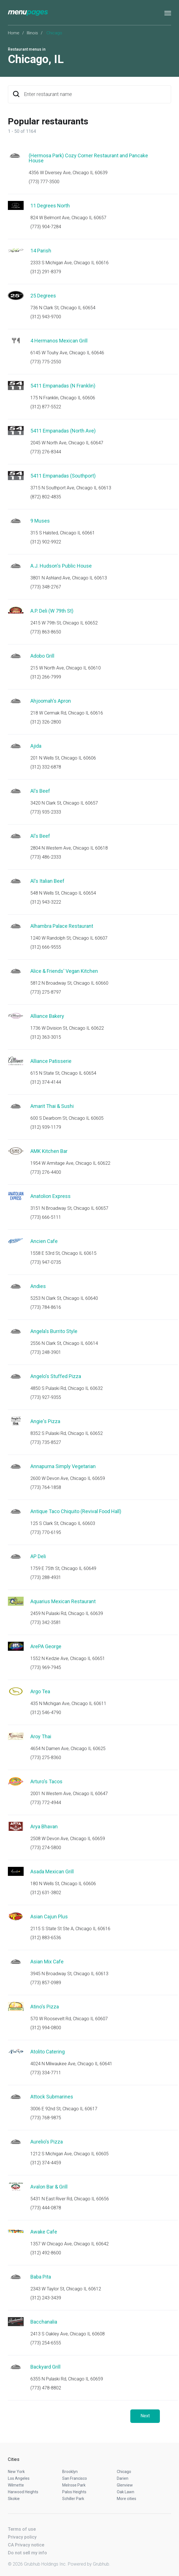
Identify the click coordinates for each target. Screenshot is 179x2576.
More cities (126, 2498)
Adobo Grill (42, 656)
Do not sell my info (27, 2552)
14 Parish (40, 251)
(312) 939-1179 (45, 1127)
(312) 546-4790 (45, 1712)
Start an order (160, 163)
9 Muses (40, 521)
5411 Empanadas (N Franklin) (62, 386)
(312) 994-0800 (45, 2027)
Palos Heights (74, 2492)
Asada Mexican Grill (52, 1871)
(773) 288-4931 (45, 1577)
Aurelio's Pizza (46, 2142)
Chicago (124, 2471)
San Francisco (74, 2478)
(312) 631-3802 (45, 1892)
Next (145, 2415)
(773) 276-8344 (45, 451)
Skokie (14, 2498)
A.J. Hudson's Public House (61, 566)
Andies (38, 1286)
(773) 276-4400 (45, 1172)
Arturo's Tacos (46, 1781)
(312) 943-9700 (45, 316)
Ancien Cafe (44, 1241)
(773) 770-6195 (45, 1532)
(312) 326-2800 (45, 722)
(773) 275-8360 (45, 1757)
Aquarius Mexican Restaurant (63, 1601)
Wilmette (16, 2485)
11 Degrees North (50, 206)
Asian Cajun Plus (49, 1916)
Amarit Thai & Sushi (52, 1106)
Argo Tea (40, 1691)
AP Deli (38, 1556)
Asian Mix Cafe (47, 1962)
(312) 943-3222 (45, 902)
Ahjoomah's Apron (50, 701)
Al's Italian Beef (47, 881)
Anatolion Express (50, 1196)
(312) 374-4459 (45, 2162)
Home (13, 32)
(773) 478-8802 (45, 2388)
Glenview (125, 2485)
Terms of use (22, 2529)
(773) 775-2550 (45, 361)
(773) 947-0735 (45, 1262)
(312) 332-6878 (45, 767)
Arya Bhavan (44, 1826)
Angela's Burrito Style (53, 1331)
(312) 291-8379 (45, 271)
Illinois (32, 32)
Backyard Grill (45, 2367)
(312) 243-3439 (45, 2298)
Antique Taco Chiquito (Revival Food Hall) (75, 1511)
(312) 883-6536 (45, 1937)
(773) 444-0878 (45, 2207)
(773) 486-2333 (45, 857)
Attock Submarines (51, 2097)
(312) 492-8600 (45, 2252)
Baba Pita (40, 2277)
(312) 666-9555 (45, 947)
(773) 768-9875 (45, 2117)
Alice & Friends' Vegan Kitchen (64, 971)
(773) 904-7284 (45, 226)
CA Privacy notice (26, 2545)
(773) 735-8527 (45, 1442)
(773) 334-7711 (45, 2072)
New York (16, 2471)
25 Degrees (43, 296)
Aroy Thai (40, 1736)
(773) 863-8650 (45, 632)
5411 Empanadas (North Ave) (63, 431)
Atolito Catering (47, 2052)
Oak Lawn (125, 2492)
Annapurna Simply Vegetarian (63, 1466)
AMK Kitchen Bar (49, 1151)
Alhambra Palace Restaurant (61, 926)
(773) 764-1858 (45, 1487)
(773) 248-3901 (45, 1352)
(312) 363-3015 (45, 1037)
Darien (122, 2478)
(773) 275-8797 (45, 992)
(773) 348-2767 (45, 587)
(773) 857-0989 (45, 1982)
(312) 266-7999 (45, 677)
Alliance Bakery (47, 1016)
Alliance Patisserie (50, 1061)
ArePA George (45, 1646)
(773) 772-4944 (45, 1802)
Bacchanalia (43, 2322)
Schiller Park (73, 2498)
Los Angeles (19, 2478)
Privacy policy (22, 2537)
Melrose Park (74, 2485)
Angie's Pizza (45, 1421)
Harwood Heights (23, 2492)
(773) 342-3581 (45, 1622)
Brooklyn (70, 2471)
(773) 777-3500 (44, 181)
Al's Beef (40, 791)
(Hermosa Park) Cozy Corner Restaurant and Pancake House (88, 158)
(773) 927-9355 (45, 1397)
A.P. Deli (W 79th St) (51, 611)
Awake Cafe (43, 2232)
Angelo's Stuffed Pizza (55, 1376)
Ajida (35, 746)
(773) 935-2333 (45, 812)
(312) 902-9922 (45, 542)
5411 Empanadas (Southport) (63, 476)
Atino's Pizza (44, 2007)
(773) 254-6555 (45, 2343)
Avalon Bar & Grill (49, 2187)
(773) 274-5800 (45, 1847)
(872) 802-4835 (45, 496)
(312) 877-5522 (45, 406)
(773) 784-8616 (45, 1307)
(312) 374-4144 (45, 1082)
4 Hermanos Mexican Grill (59, 341)
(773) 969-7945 (45, 1667)
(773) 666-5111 (45, 1217)
